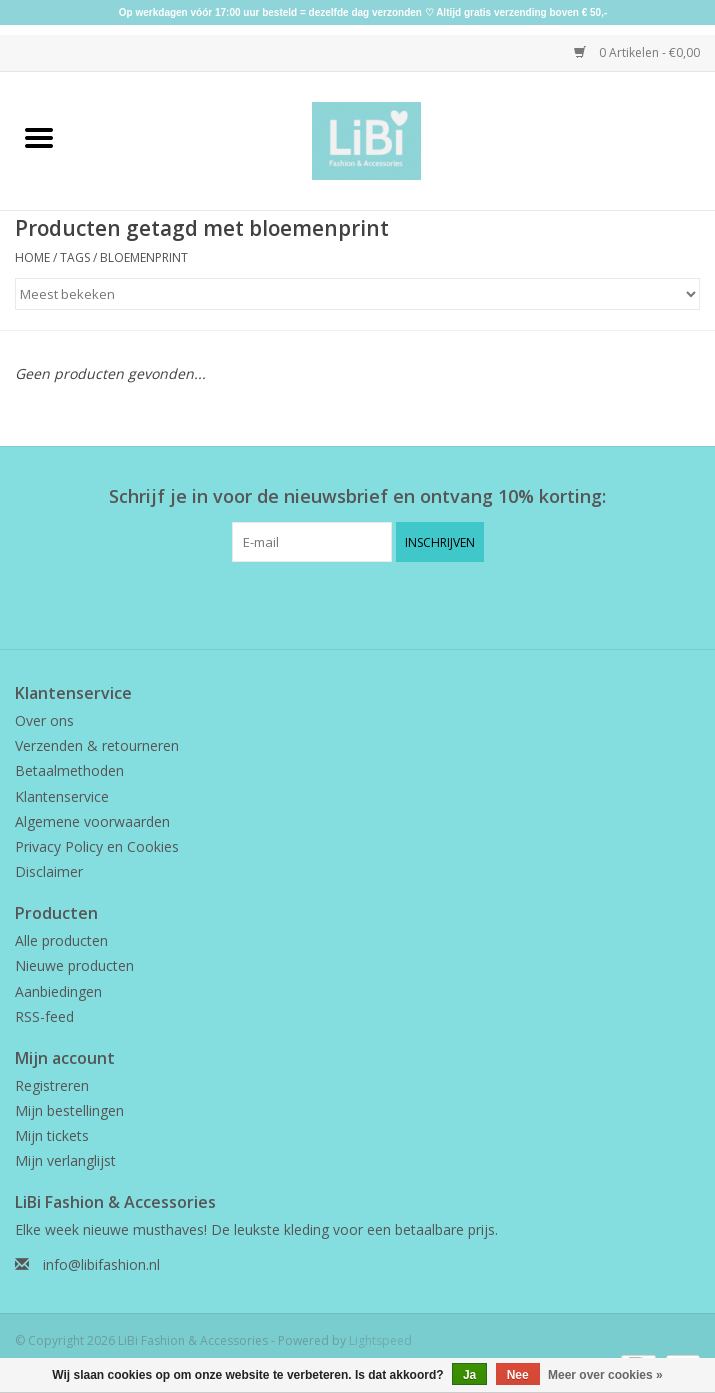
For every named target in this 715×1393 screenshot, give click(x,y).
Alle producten (61, 940)
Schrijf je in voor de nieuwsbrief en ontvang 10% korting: (357, 496)
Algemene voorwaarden (92, 821)
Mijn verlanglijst (65, 1160)
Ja (469, 1375)
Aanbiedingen (58, 991)
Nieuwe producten (74, 965)
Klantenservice (62, 796)
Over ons (44, 720)
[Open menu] (39, 137)
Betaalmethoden (69, 770)
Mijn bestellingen (69, 1110)
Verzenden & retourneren (97, 745)
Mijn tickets (52, 1135)
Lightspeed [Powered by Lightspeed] (380, 1340)
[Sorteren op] (357, 294)
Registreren (52, 1085)
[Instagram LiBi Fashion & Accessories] (376, 603)
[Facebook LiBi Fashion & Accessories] (340, 603)
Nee (518, 1375)
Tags (75, 257)
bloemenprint (144, 257)
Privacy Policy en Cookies (97, 846)
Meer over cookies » (605, 1375)
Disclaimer (49, 871)
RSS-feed (44, 1016)
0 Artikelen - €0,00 (637, 52)
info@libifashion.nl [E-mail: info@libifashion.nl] (101, 1264)
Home (32, 257)
